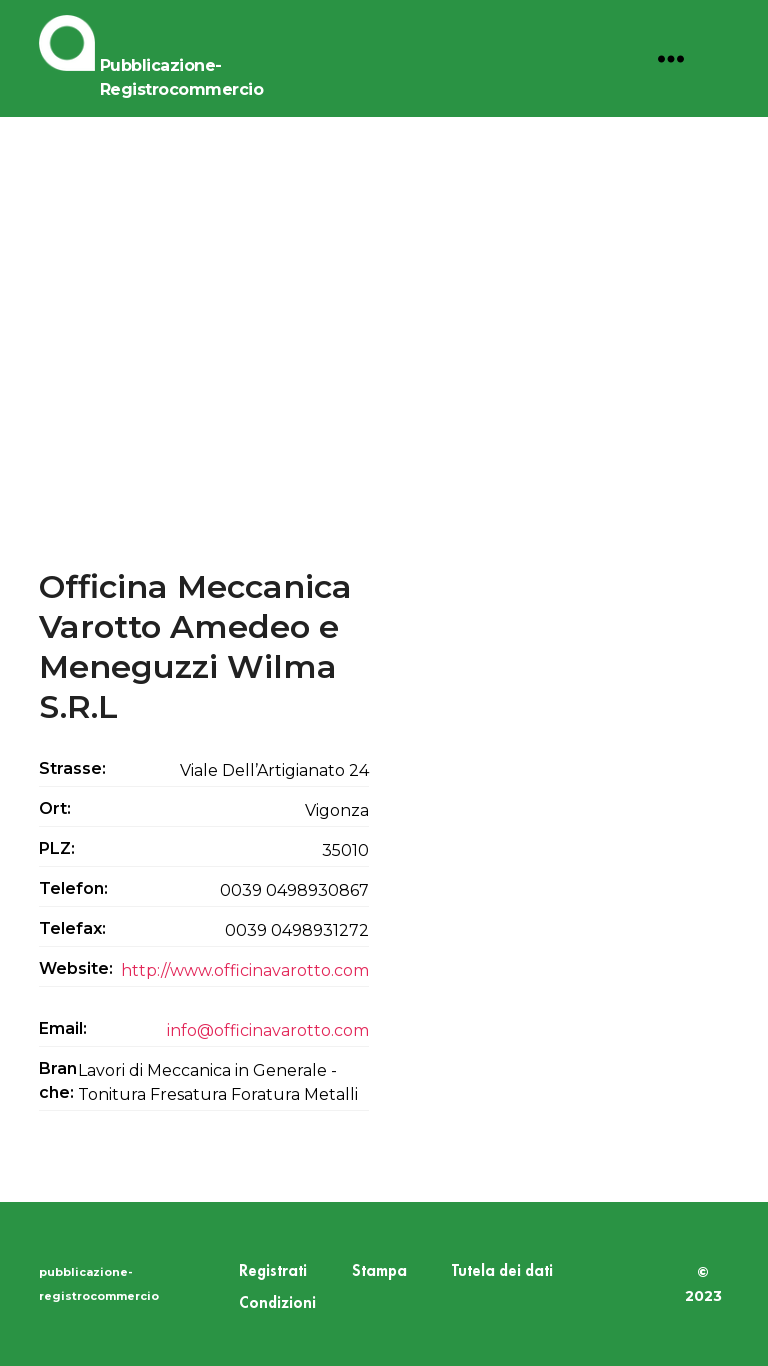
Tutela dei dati (502, 1271)
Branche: (58, 1080)
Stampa (379, 1271)
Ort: (55, 808)
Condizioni (277, 1303)
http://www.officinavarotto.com (245, 970)
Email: (63, 1028)
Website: (76, 968)
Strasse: (72, 768)
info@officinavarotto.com (268, 1030)
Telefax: (72, 928)
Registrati (273, 1271)
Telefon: (73, 888)
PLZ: (57, 848)
